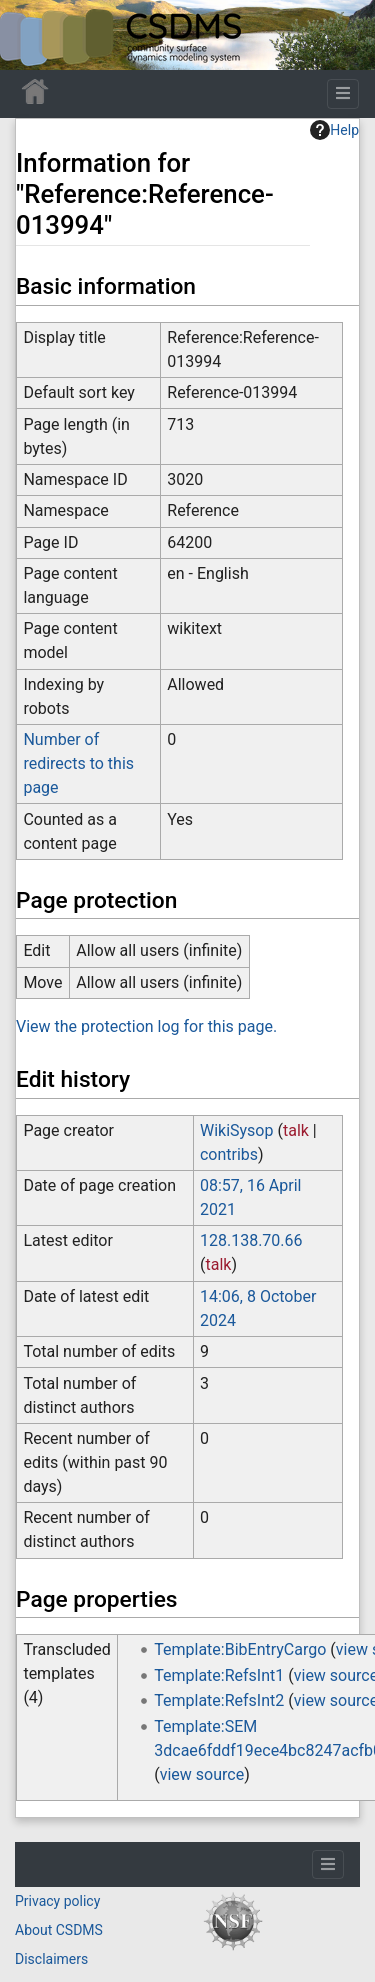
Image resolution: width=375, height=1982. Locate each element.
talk (296, 1130)
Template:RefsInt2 (219, 1700)
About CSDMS (59, 1930)
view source (202, 1774)
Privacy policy (57, 1901)
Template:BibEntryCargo (240, 1649)
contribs (229, 1154)
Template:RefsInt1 (219, 1675)
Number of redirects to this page (78, 763)
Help (334, 130)
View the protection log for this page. (146, 1026)
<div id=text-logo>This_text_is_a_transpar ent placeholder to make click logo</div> (32, 35)
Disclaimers (51, 1959)
